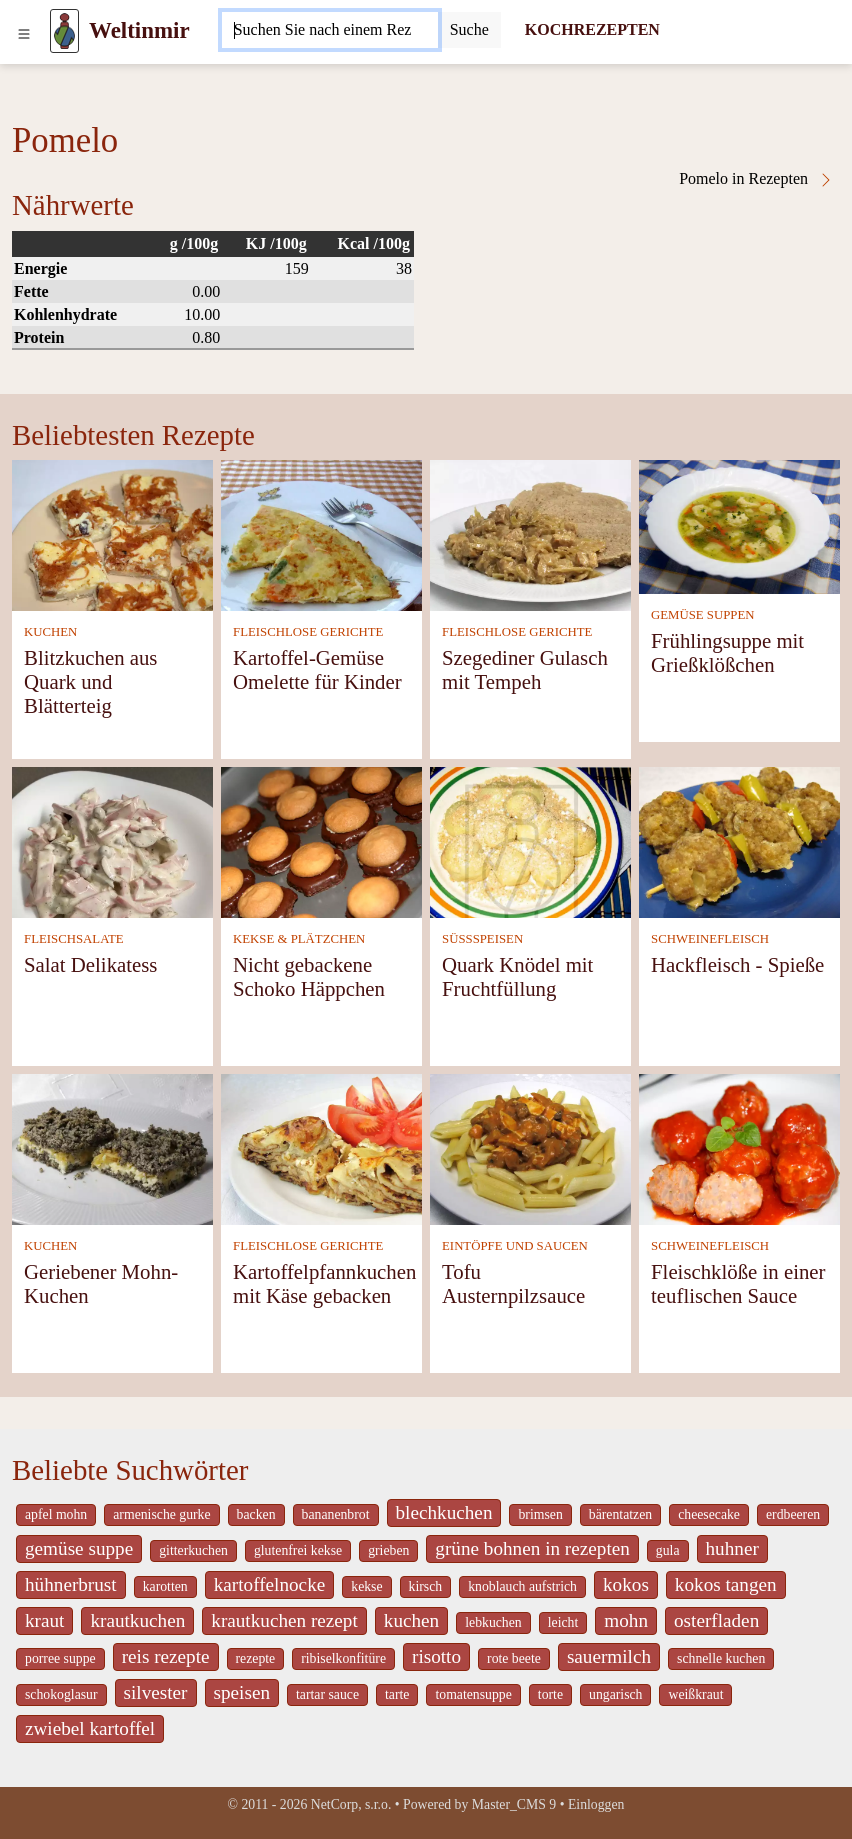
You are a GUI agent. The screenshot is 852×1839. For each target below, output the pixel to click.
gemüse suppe (79, 1548)
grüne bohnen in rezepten (532, 1548)
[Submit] (469, 30)
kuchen (411, 1620)
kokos (626, 1584)
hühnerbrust (71, 1584)
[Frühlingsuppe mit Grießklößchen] (739, 525)
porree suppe (60, 1658)
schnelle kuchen (721, 1658)
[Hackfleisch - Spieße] (739, 840)
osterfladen (716, 1620)
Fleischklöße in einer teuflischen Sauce (738, 1283)
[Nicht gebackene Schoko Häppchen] (321, 840)
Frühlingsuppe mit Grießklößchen (727, 652)
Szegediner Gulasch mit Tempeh (525, 669)
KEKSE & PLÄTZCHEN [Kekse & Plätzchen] (299, 939)
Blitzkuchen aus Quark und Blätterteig (90, 681)
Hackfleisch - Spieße (737, 964)
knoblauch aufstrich (522, 1586)
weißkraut (695, 1694)
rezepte (256, 1658)
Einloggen (596, 1804)
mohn (626, 1620)
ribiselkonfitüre (343, 1658)
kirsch (426, 1586)
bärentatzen (620, 1514)
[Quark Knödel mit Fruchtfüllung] (530, 840)
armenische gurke (161, 1514)
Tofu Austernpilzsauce (513, 1283)
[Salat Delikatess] (112, 840)
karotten (165, 1586)
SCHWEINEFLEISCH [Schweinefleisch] (710, 939)
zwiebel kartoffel (90, 1728)
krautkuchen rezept (284, 1620)
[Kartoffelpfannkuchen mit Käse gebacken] (321, 1147)
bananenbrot (336, 1514)
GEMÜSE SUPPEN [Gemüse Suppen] (702, 615)
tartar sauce (327, 1694)
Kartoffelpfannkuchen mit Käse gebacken (324, 1283)
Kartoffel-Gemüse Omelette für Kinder (317, 669)
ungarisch (615, 1694)
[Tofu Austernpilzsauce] (530, 1147)
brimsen (540, 1514)
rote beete (514, 1658)
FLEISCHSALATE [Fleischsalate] (74, 939)
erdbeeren (793, 1514)
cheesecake (709, 1514)
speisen (242, 1692)
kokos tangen (726, 1584)
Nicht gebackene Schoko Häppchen (309, 976)
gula (668, 1550)
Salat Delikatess (90, 964)
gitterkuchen (193, 1550)
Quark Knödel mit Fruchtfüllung (517, 976)
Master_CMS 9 (514, 1804)
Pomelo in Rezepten (756, 179)
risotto (436, 1656)
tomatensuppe (473, 1694)
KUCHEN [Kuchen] (50, 632)
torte (550, 1694)
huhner (732, 1548)
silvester (156, 1692)
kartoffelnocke (270, 1584)
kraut (44, 1620)
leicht (563, 1622)
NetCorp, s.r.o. (351, 1804)
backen (256, 1514)
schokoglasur (61, 1694)
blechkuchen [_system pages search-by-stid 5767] (444, 1512)
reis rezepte (166, 1656)
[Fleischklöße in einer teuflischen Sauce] (739, 1147)
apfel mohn (56, 1514)
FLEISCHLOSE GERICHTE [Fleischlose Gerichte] (308, 632)
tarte (397, 1694)
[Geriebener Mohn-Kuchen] (112, 1147)
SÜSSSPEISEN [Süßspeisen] (482, 939)
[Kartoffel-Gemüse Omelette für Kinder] (321, 533)
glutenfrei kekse (298, 1550)
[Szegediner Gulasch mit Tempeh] (530, 533)
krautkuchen (137, 1620)
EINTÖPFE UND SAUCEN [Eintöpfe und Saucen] (515, 1246)
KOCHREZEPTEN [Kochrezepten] (592, 29)
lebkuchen (493, 1622)
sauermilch (609, 1656)
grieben (388, 1550)
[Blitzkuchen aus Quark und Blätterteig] (112, 533)
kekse (366, 1586)
